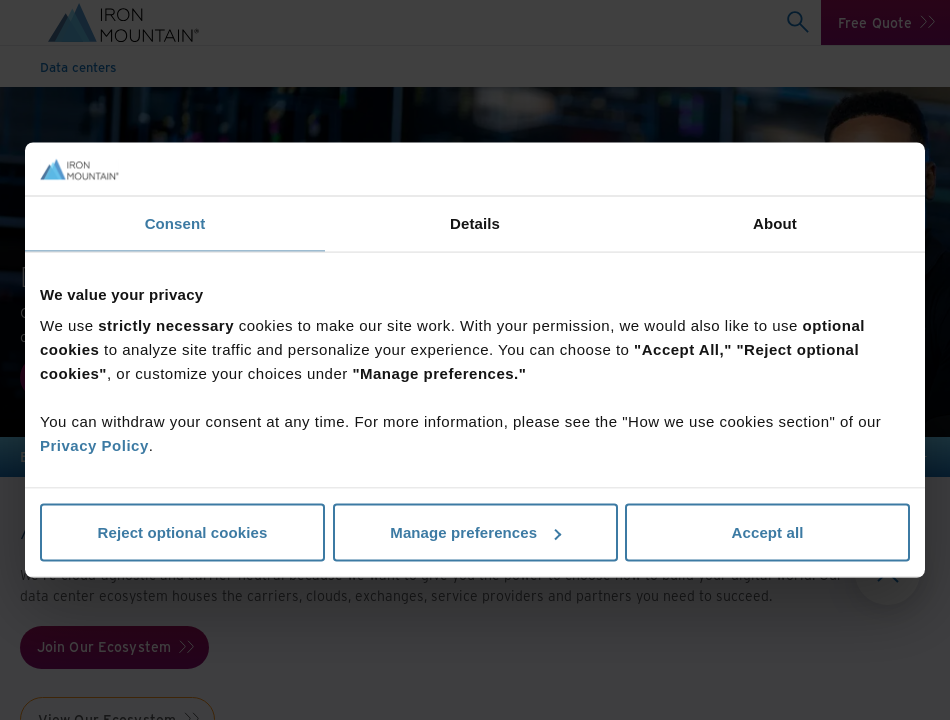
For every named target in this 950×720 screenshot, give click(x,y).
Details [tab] (475, 222)
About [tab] (775, 222)
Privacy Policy (94, 445)
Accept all (768, 532)
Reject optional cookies (183, 532)
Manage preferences (475, 532)
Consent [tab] (175, 222)
